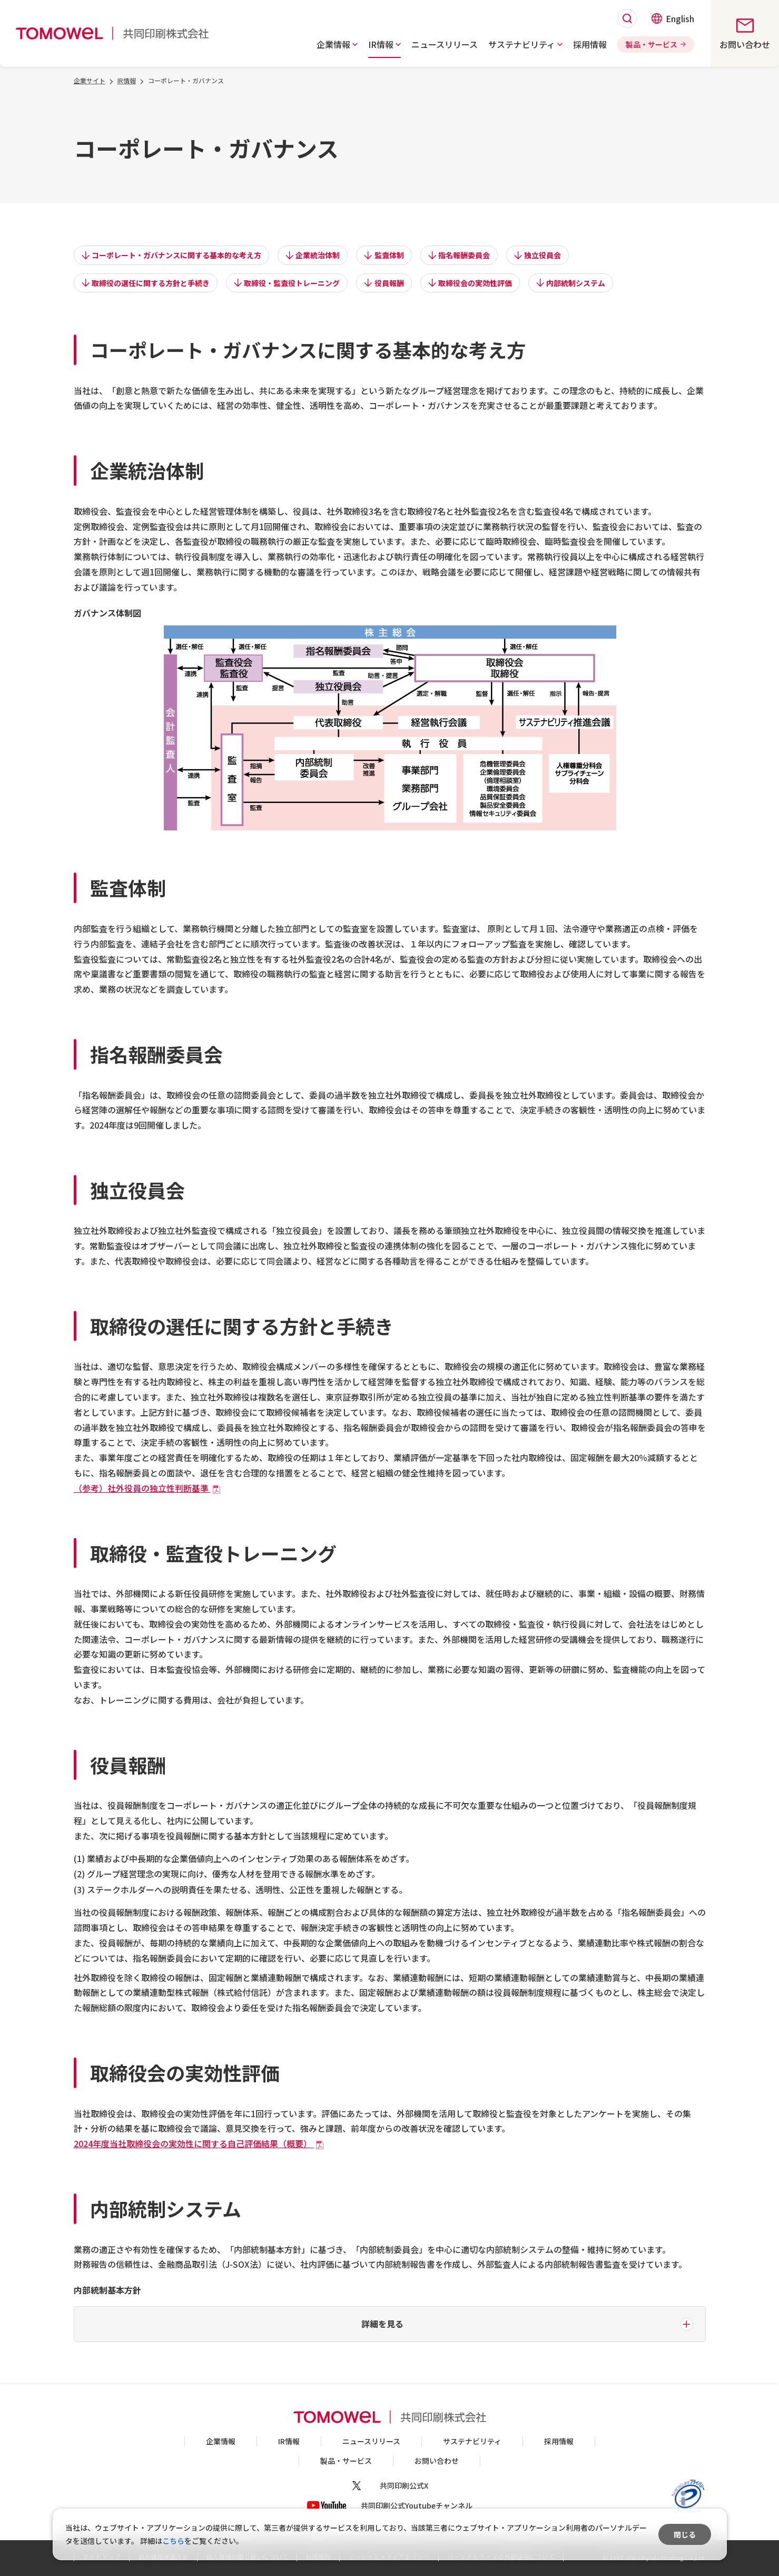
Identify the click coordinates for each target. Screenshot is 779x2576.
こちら (173, 2540)
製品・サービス (346, 2460)
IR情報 (289, 2441)
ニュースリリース (371, 2441)
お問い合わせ (437, 2460)
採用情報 (559, 2441)
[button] (337, 44)
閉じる (685, 2534)
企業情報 (220, 2441)
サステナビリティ (472, 2441)
